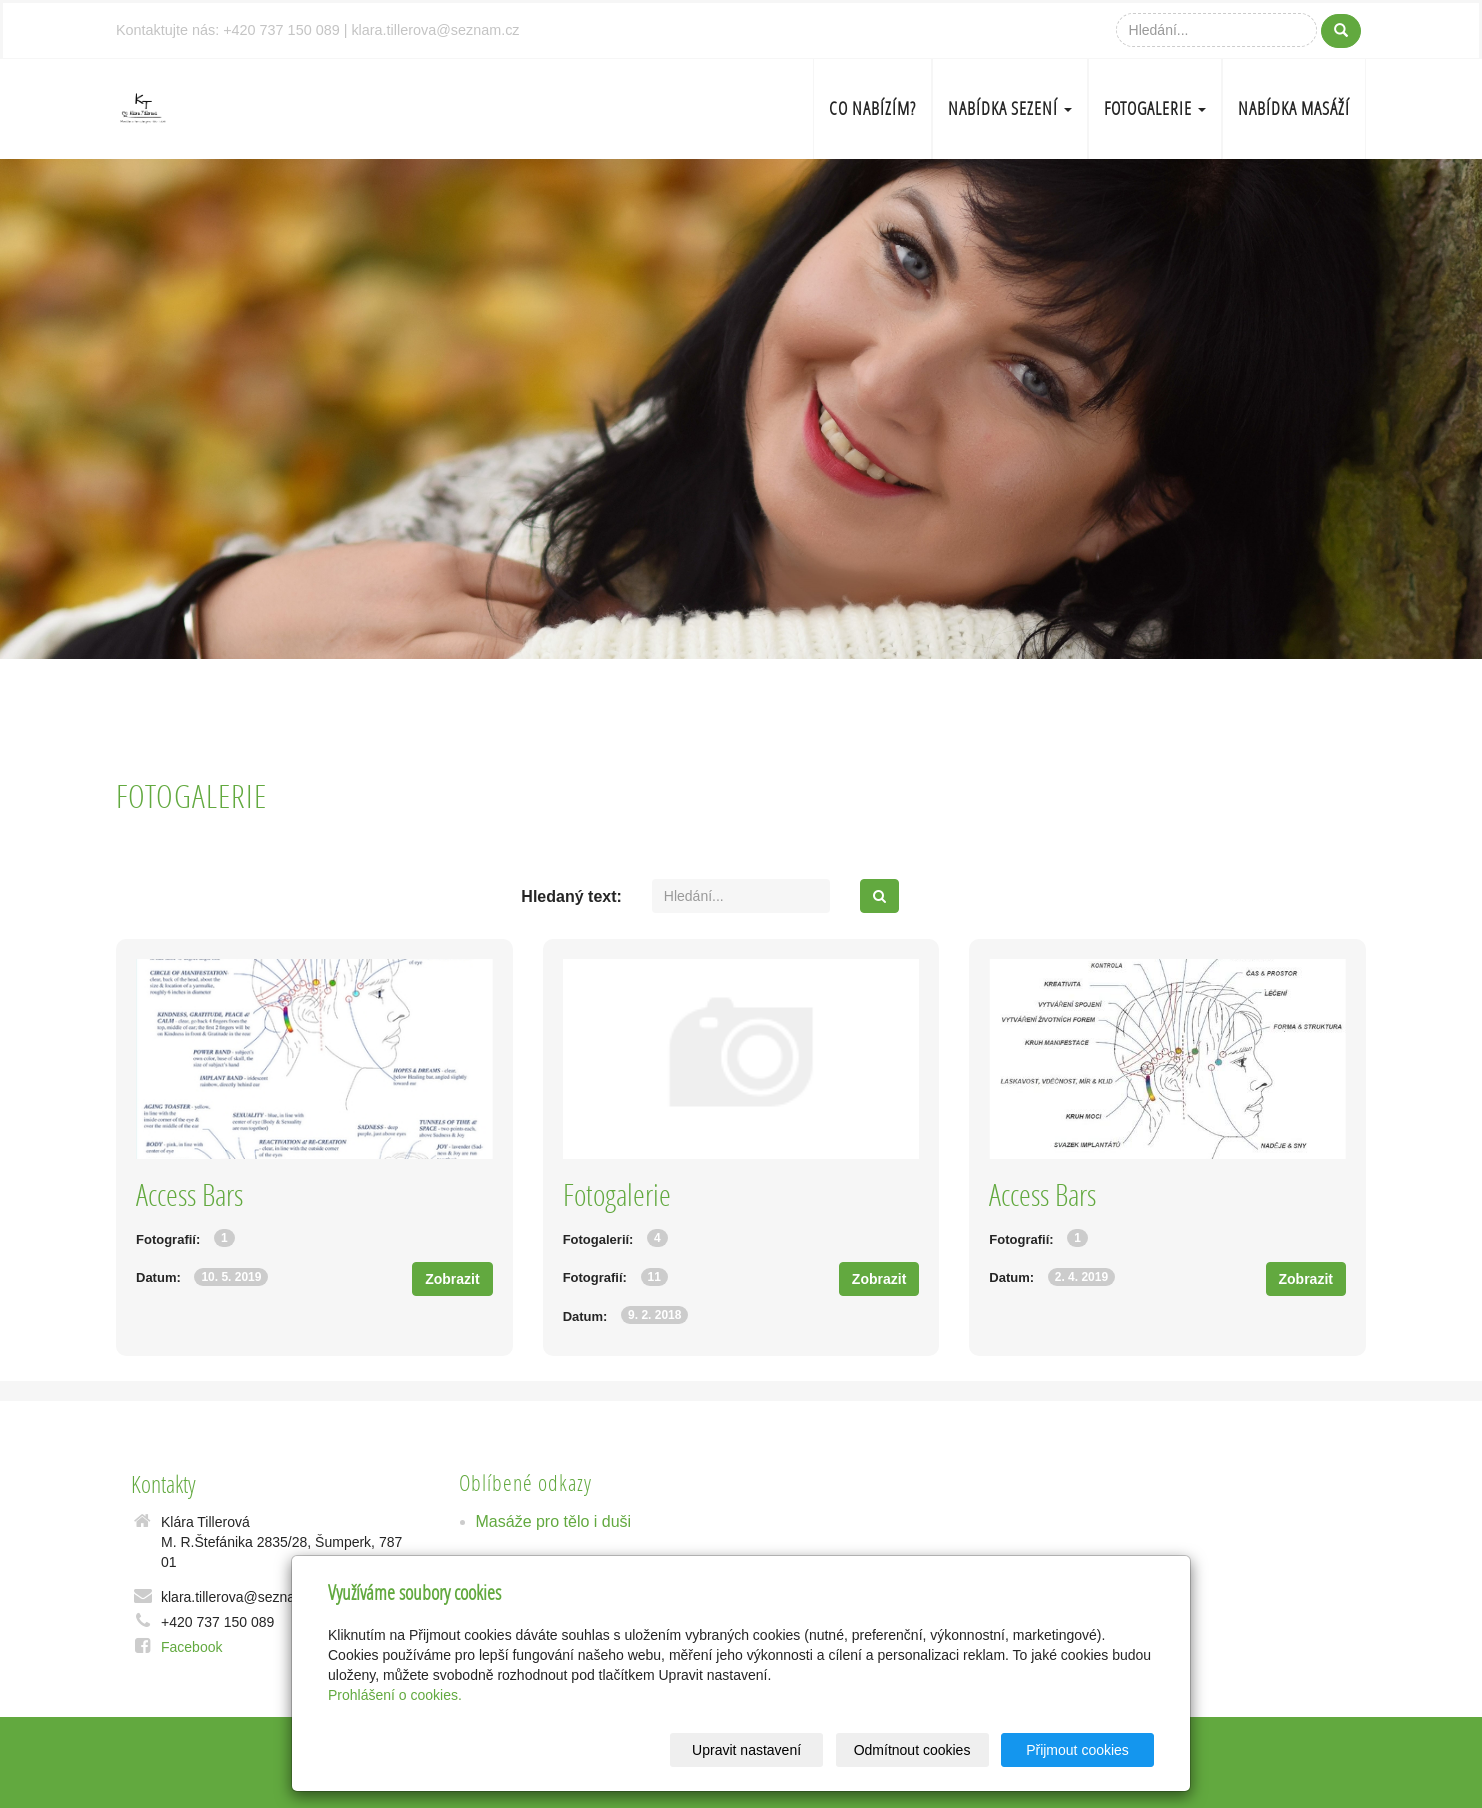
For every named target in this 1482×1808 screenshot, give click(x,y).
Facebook (191, 1647)
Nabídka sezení (1010, 108)
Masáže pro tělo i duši (554, 1521)
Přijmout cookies (1077, 1750)
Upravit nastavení (746, 1750)
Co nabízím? (872, 108)
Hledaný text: (571, 896)
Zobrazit (452, 1279)
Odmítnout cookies (912, 1750)
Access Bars (189, 1194)
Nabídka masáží (1294, 108)
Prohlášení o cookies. (395, 1695)
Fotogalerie (1155, 108)
